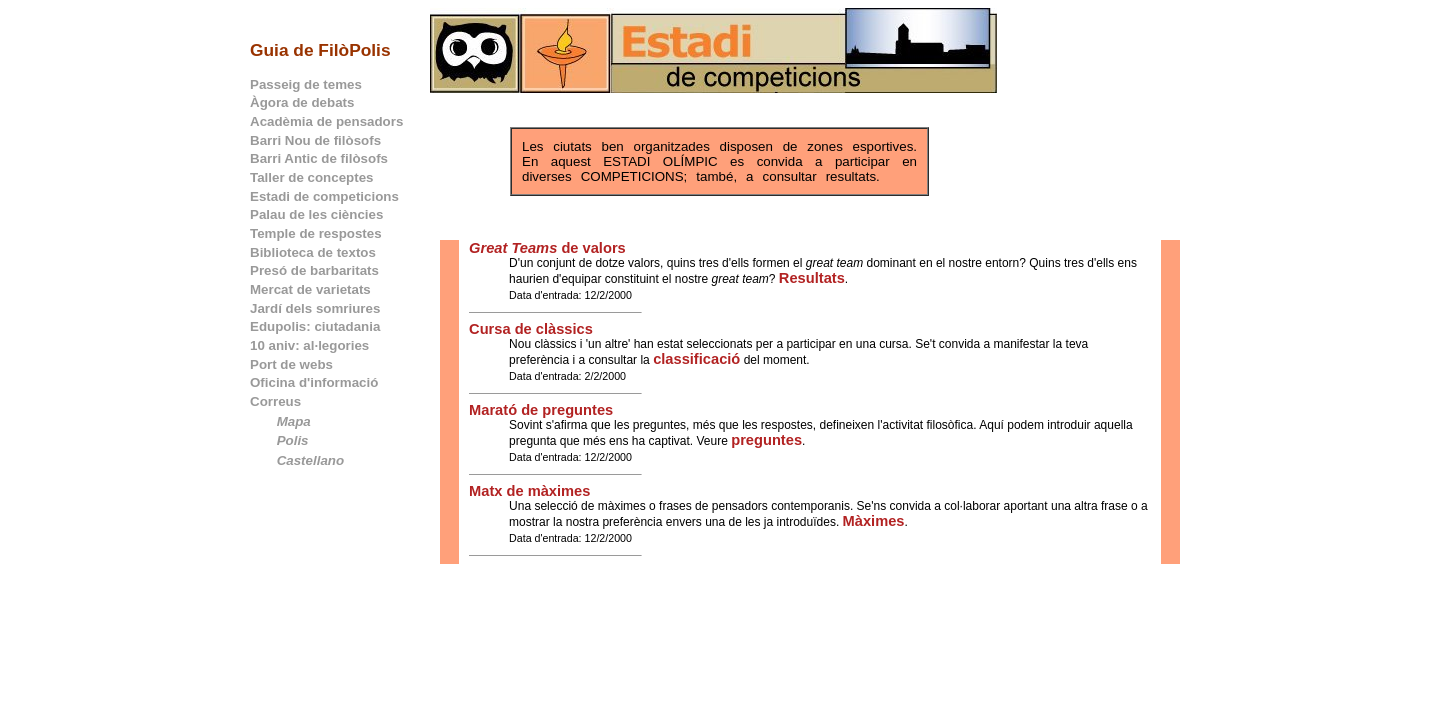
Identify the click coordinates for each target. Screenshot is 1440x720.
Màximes (874, 521)
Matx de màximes (529, 491)
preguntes (766, 440)
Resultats (812, 278)
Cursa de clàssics (531, 329)
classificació (696, 359)
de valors (547, 248)
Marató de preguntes (541, 410)
